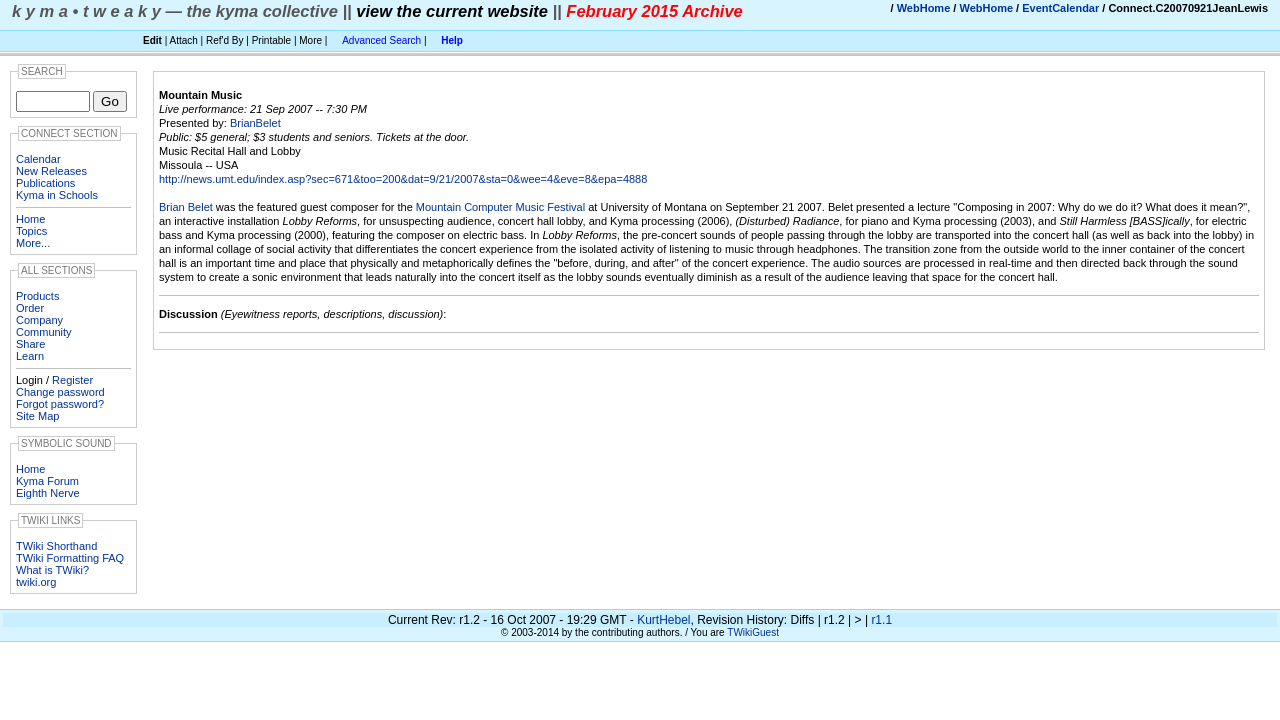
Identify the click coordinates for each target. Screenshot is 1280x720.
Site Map (37, 416)
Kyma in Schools (57, 195)
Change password (60, 392)
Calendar (38, 159)
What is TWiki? (52, 570)
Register (72, 380)
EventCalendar (1060, 8)
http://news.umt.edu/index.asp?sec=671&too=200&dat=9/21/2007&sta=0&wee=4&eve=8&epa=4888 (403, 179)
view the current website (452, 11)
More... (33, 243)
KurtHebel (663, 620)
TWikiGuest (753, 632)
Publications (45, 183)
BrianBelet (255, 123)
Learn (30, 356)
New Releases (51, 171)
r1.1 (881, 620)
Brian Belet (186, 207)
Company (39, 320)
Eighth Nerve (48, 493)
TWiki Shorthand (56, 546)
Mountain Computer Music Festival (500, 207)
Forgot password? (60, 404)
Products (37, 296)
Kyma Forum (47, 481)
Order (30, 308)
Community (44, 332)
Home (30, 219)
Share (30, 344)
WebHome (924, 8)
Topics (31, 231)
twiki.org (36, 582)
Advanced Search (381, 40)
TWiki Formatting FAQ (70, 558)
